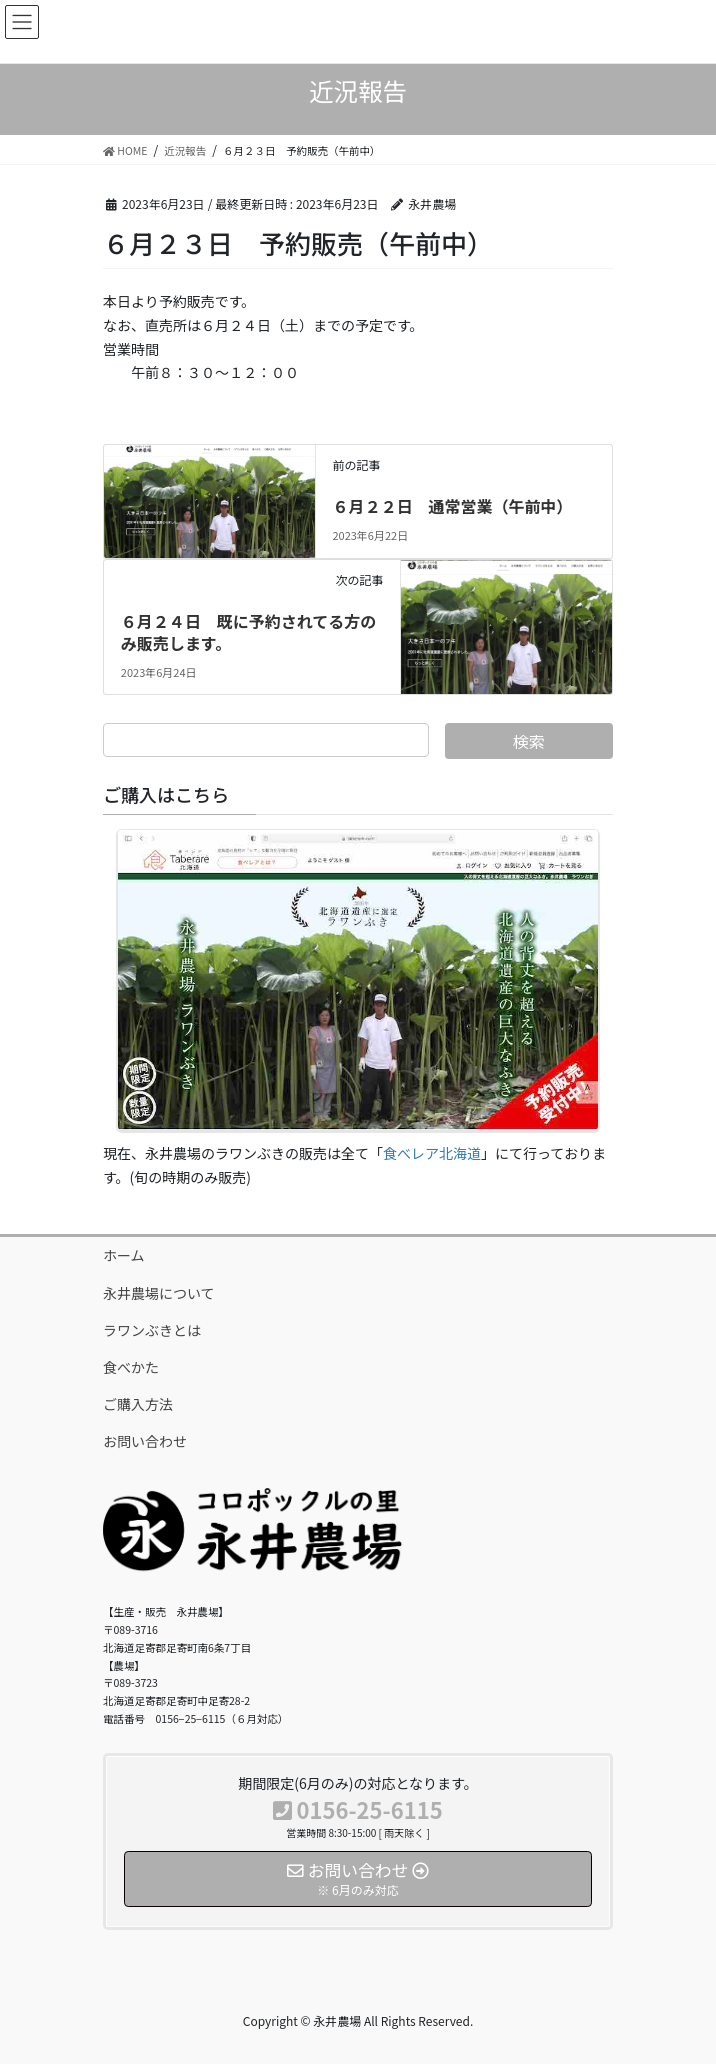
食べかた (131, 1367)
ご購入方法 (138, 1404)
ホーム (124, 1255)
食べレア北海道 (432, 1153)
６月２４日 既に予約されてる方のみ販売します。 (249, 632)
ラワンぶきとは (152, 1330)
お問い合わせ (145, 1441)
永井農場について (159, 1293)
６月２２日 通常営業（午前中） (452, 506)
